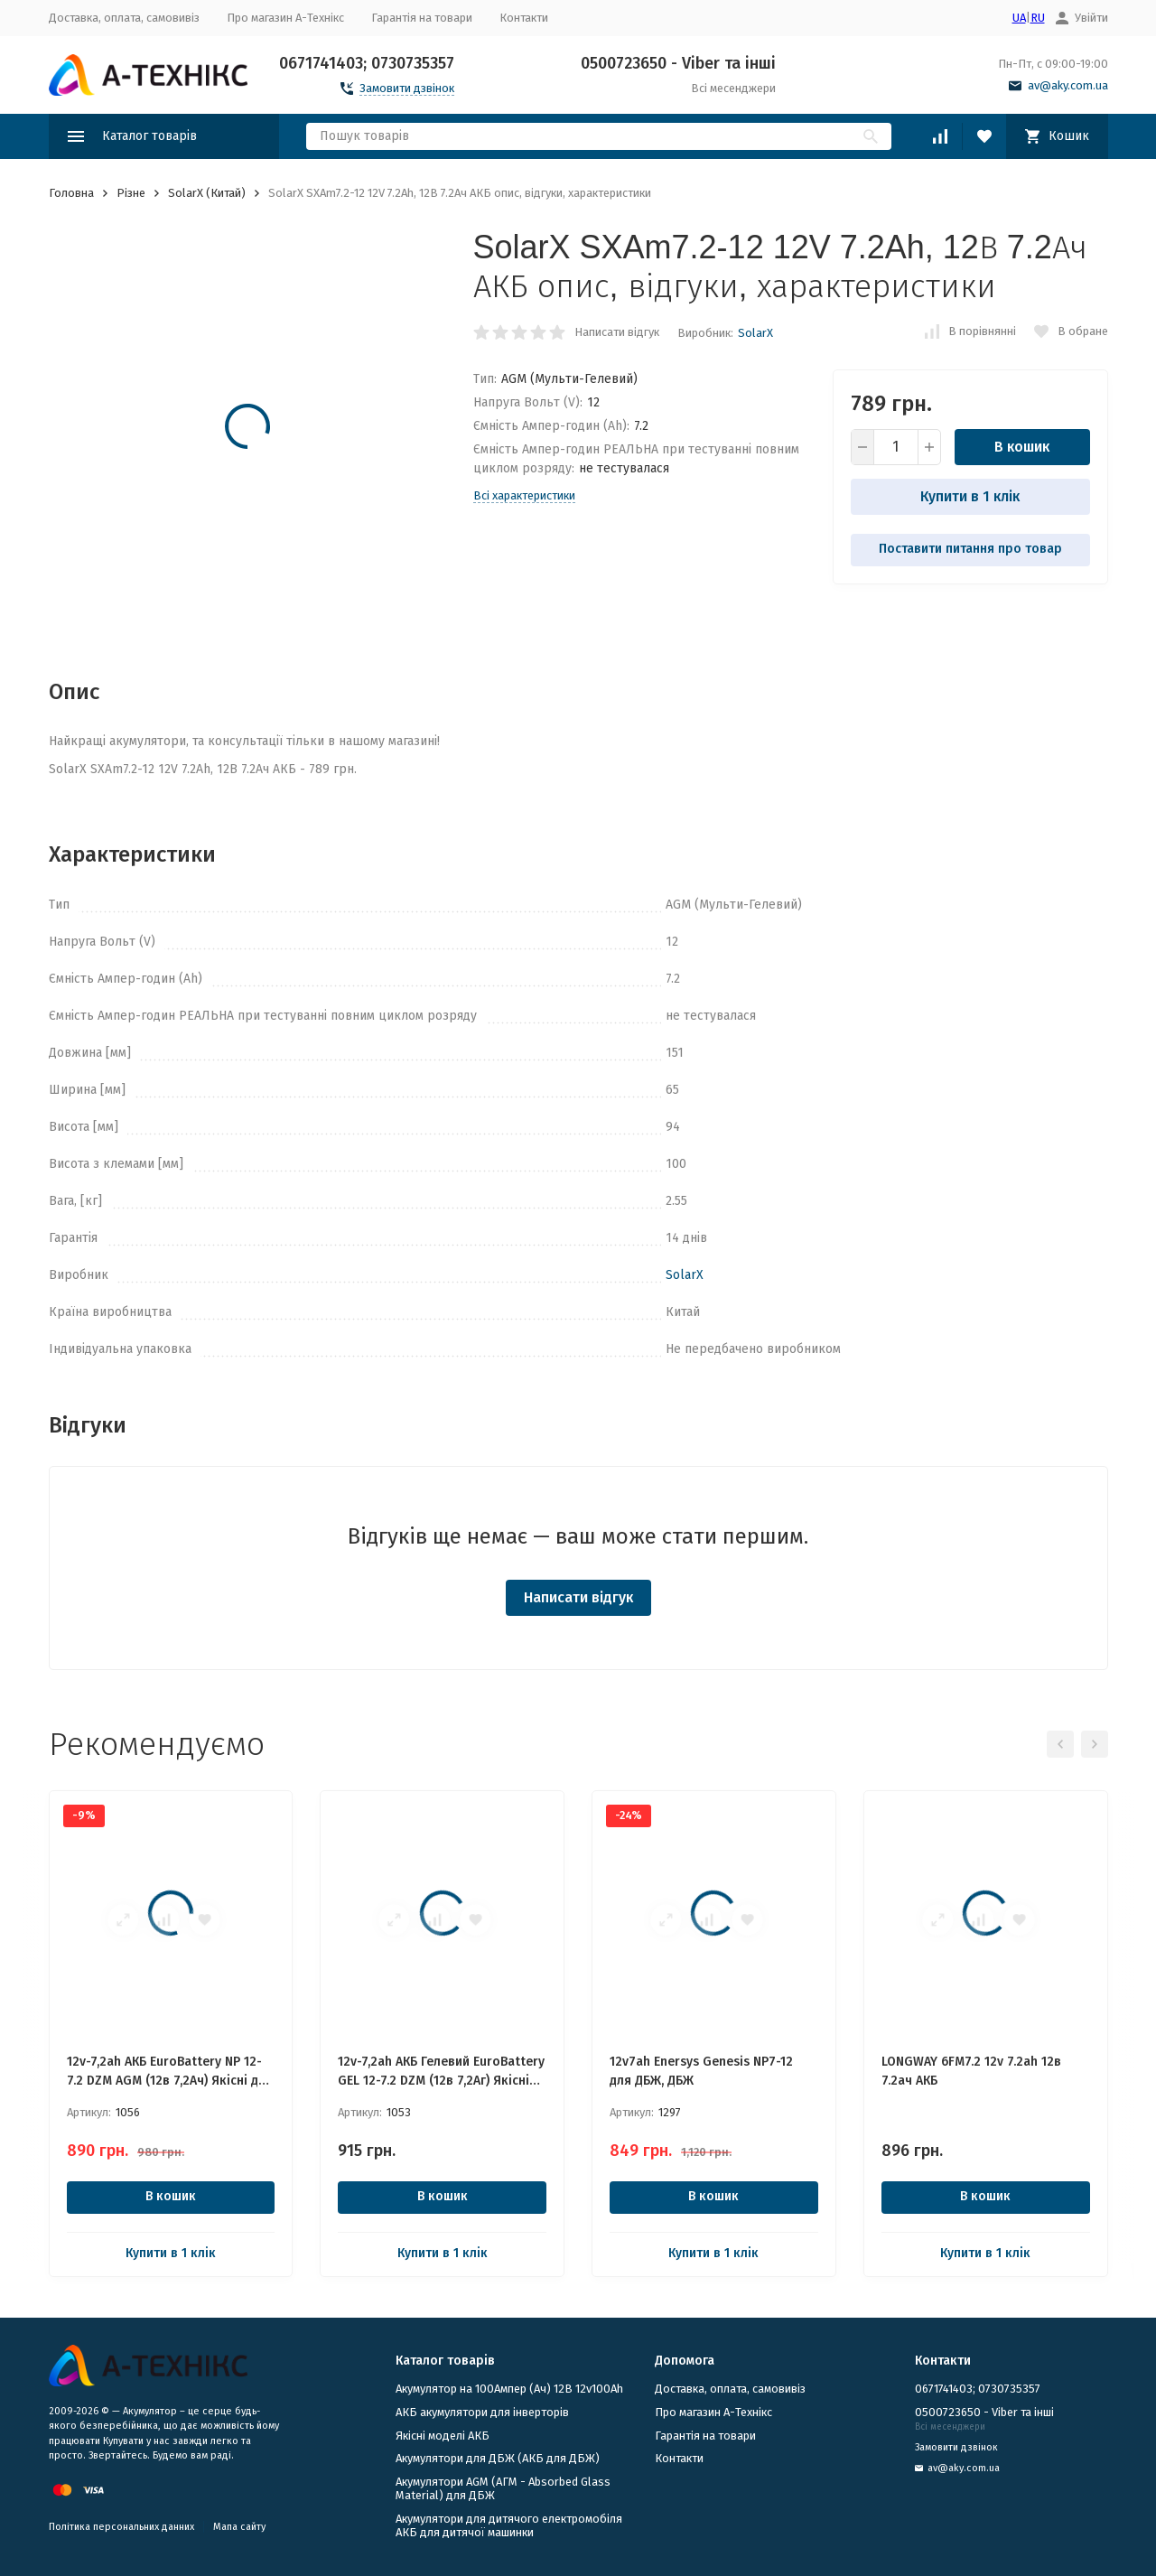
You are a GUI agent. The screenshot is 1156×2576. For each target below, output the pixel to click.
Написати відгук (616, 332)
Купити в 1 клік (970, 496)
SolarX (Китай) (207, 193)
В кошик (1021, 446)
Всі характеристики (524, 495)
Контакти (523, 17)
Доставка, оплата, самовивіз (124, 17)
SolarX (755, 333)
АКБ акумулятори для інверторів (482, 2412)
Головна (71, 193)
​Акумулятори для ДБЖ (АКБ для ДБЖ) (498, 2458)
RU (1037, 17)
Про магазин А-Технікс (285, 17)
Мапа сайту (239, 2527)
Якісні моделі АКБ (442, 2435)
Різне (131, 193)
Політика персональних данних (121, 2527)
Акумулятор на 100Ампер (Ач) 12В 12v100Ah (509, 2388)
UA (1019, 17)
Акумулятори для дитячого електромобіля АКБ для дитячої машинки (509, 2526)
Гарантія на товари (421, 17)
